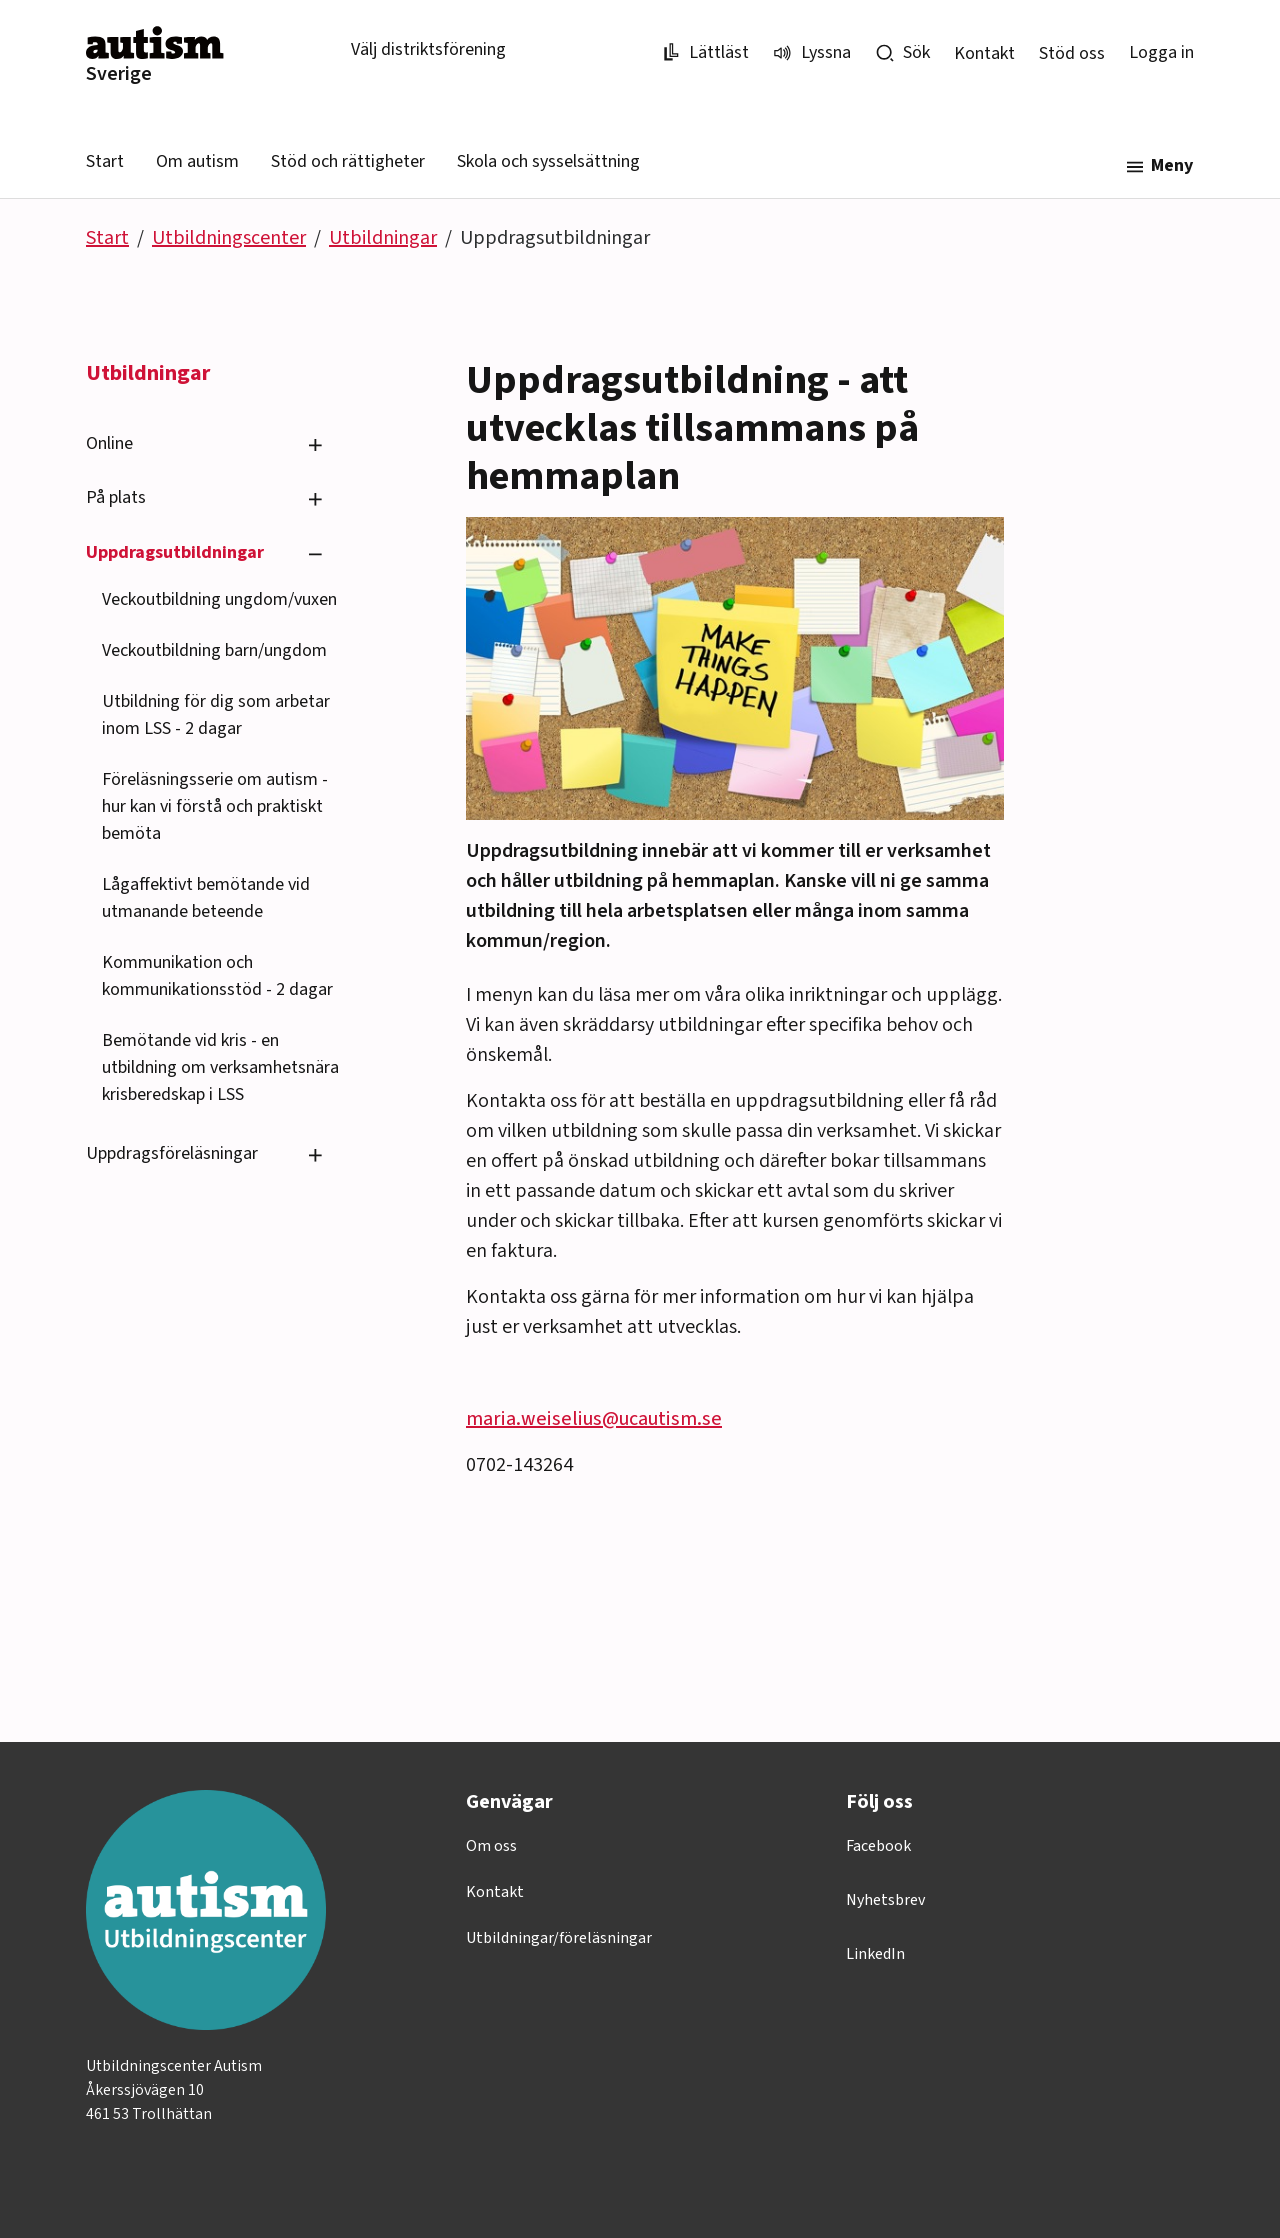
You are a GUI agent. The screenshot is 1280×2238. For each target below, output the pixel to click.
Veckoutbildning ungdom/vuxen (219, 599)
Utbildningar (383, 238)
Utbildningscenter (229, 238)
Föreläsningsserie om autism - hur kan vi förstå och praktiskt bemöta (215, 806)
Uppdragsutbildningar (175, 552)
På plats (116, 497)
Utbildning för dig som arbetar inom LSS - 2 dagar (216, 715)
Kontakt (984, 53)
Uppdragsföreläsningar (172, 1153)
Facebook (878, 1846)
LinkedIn (875, 1954)
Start (105, 161)
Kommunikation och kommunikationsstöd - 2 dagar (217, 976)
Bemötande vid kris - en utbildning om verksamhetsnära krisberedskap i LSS (220, 1067)
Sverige (119, 74)
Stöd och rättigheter (348, 161)
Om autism (197, 161)
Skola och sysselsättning (548, 161)
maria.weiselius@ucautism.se (594, 1419)
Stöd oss (1072, 53)
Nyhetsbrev (885, 1900)
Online (109, 443)
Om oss (491, 1846)
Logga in (1161, 52)
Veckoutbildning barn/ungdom (214, 650)
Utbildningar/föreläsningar (559, 1938)
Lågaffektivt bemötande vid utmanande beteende (206, 898)
